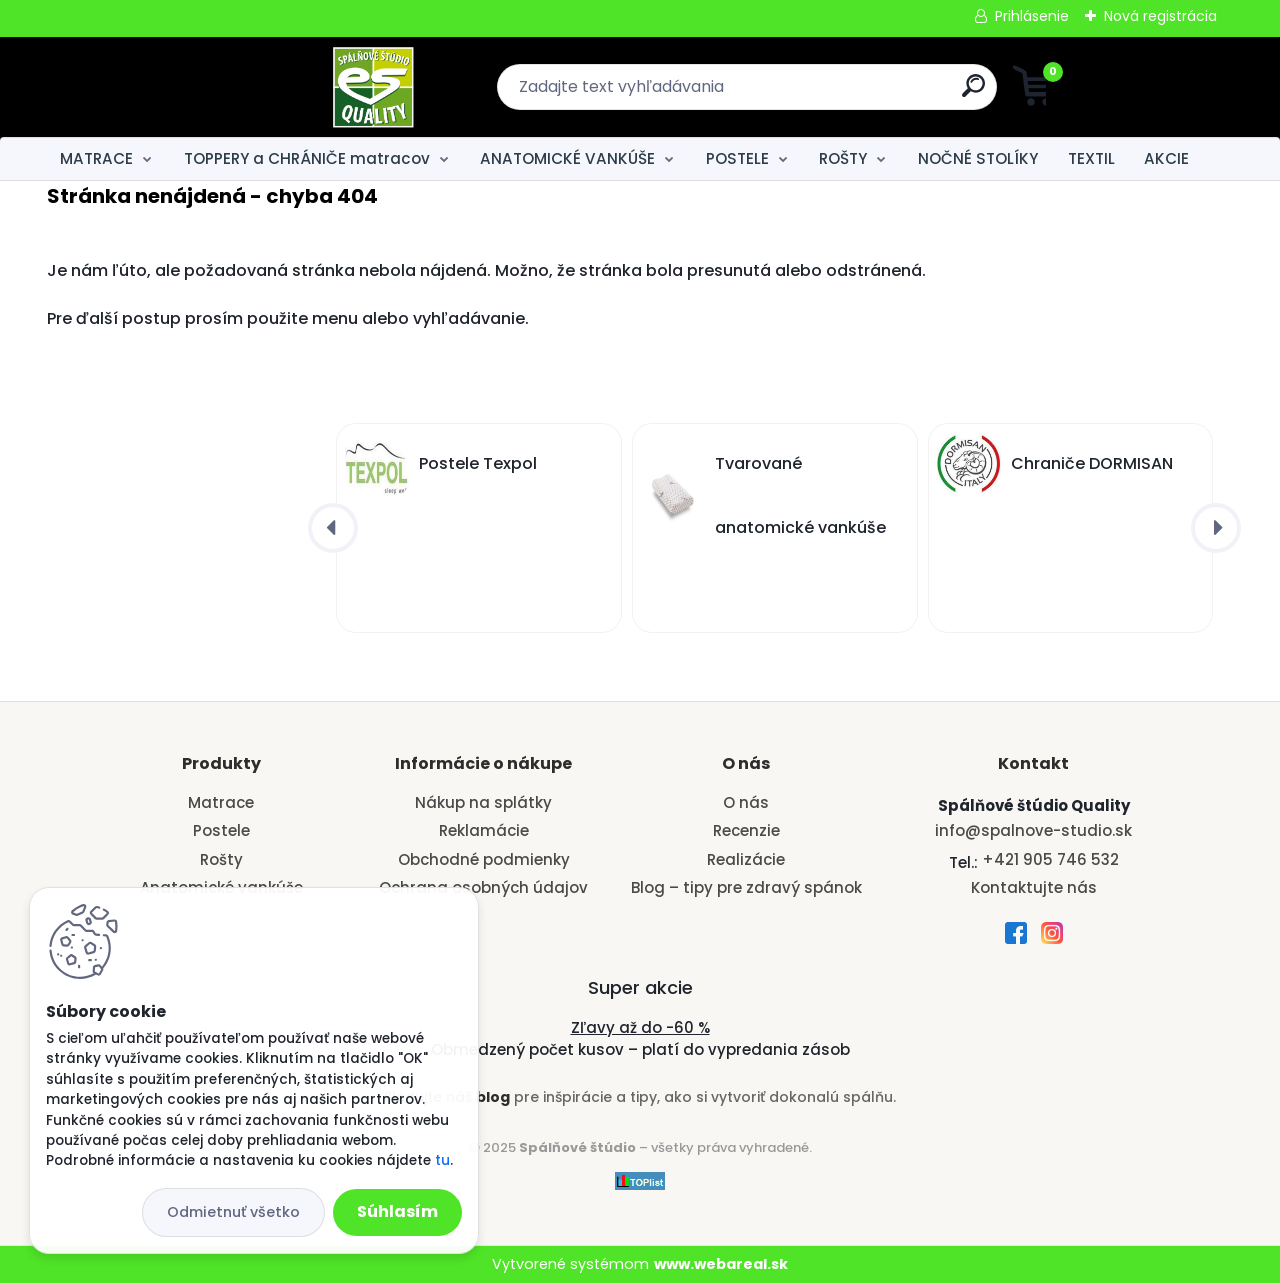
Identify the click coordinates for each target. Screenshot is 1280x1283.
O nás (746, 802)
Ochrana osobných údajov (483, 887)
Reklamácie (484, 830)
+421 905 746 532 (1050, 859)
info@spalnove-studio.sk (1033, 830)
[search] (835, 93)
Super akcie (640, 987)
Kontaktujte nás (1034, 887)
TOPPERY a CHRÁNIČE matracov (307, 158)
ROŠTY (843, 158)
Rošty (221, 859)
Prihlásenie (1032, 16)
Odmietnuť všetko (233, 1212)
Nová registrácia (1160, 16)
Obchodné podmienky (484, 859)
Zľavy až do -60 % (640, 1027)
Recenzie (746, 830)
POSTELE (737, 158)
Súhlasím (397, 1211)
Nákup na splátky (483, 802)
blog (493, 1097)
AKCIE (1166, 158)
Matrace (221, 802)
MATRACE (96, 158)
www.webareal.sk (721, 1264)
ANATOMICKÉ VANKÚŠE (567, 158)
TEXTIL (1091, 158)
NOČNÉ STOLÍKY (978, 158)
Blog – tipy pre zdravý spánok (746, 887)
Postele (221, 830)
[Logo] (169, 87)
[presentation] (333, 528)
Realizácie (746, 859)
